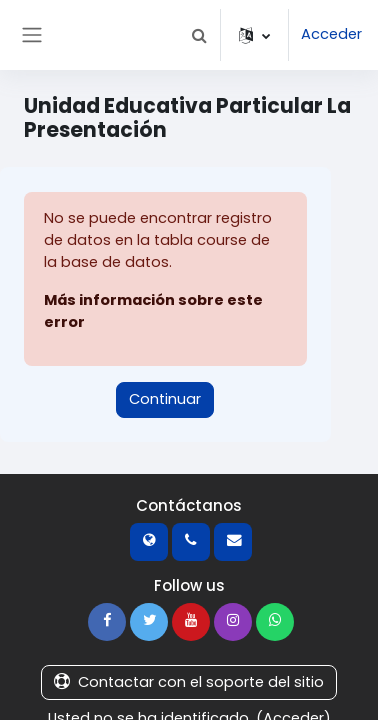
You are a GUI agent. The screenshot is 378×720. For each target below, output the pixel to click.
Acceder (331, 34)
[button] (199, 35)
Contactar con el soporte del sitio (189, 682)
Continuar (165, 399)
